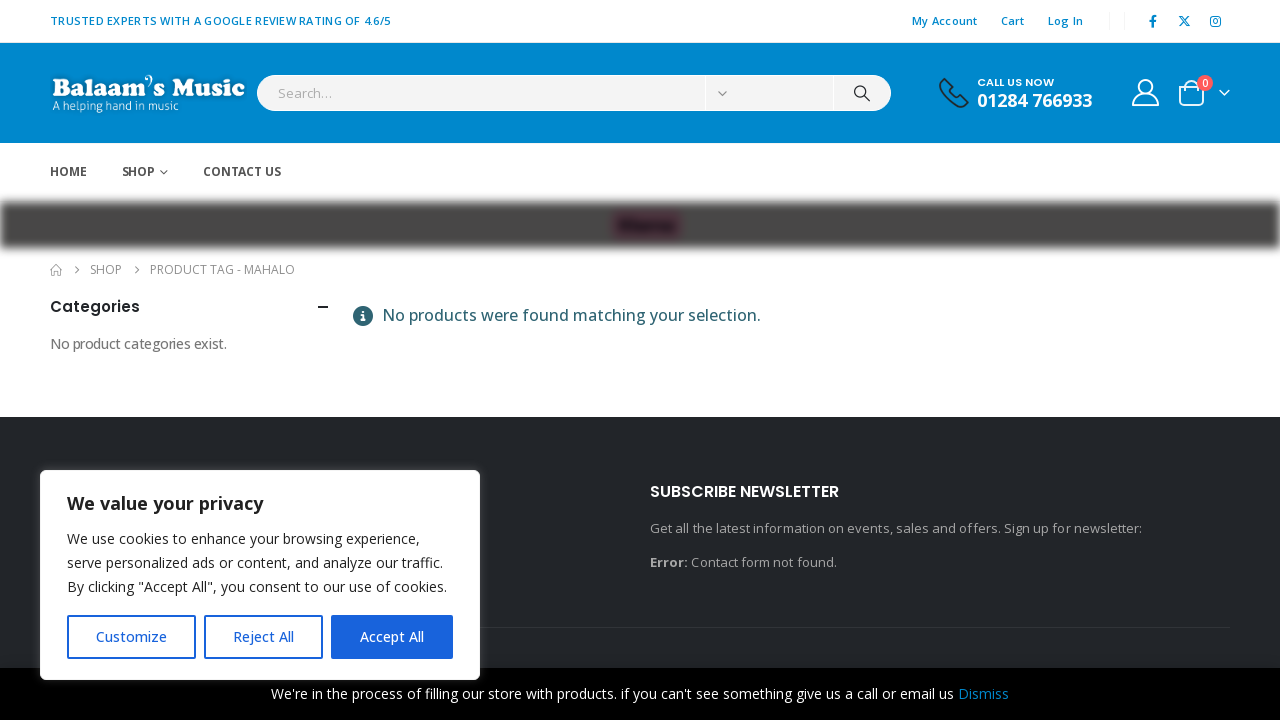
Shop (139, 171)
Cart (1013, 20)
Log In (1066, 20)
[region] (260, 575)
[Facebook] (1153, 21)
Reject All (263, 636)
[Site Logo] (148, 93)
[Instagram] (1216, 21)
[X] (1185, 21)
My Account (945, 20)
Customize (131, 636)
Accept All (392, 636)
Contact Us (242, 171)
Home (68, 171)
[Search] (862, 93)
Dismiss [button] (983, 693)
